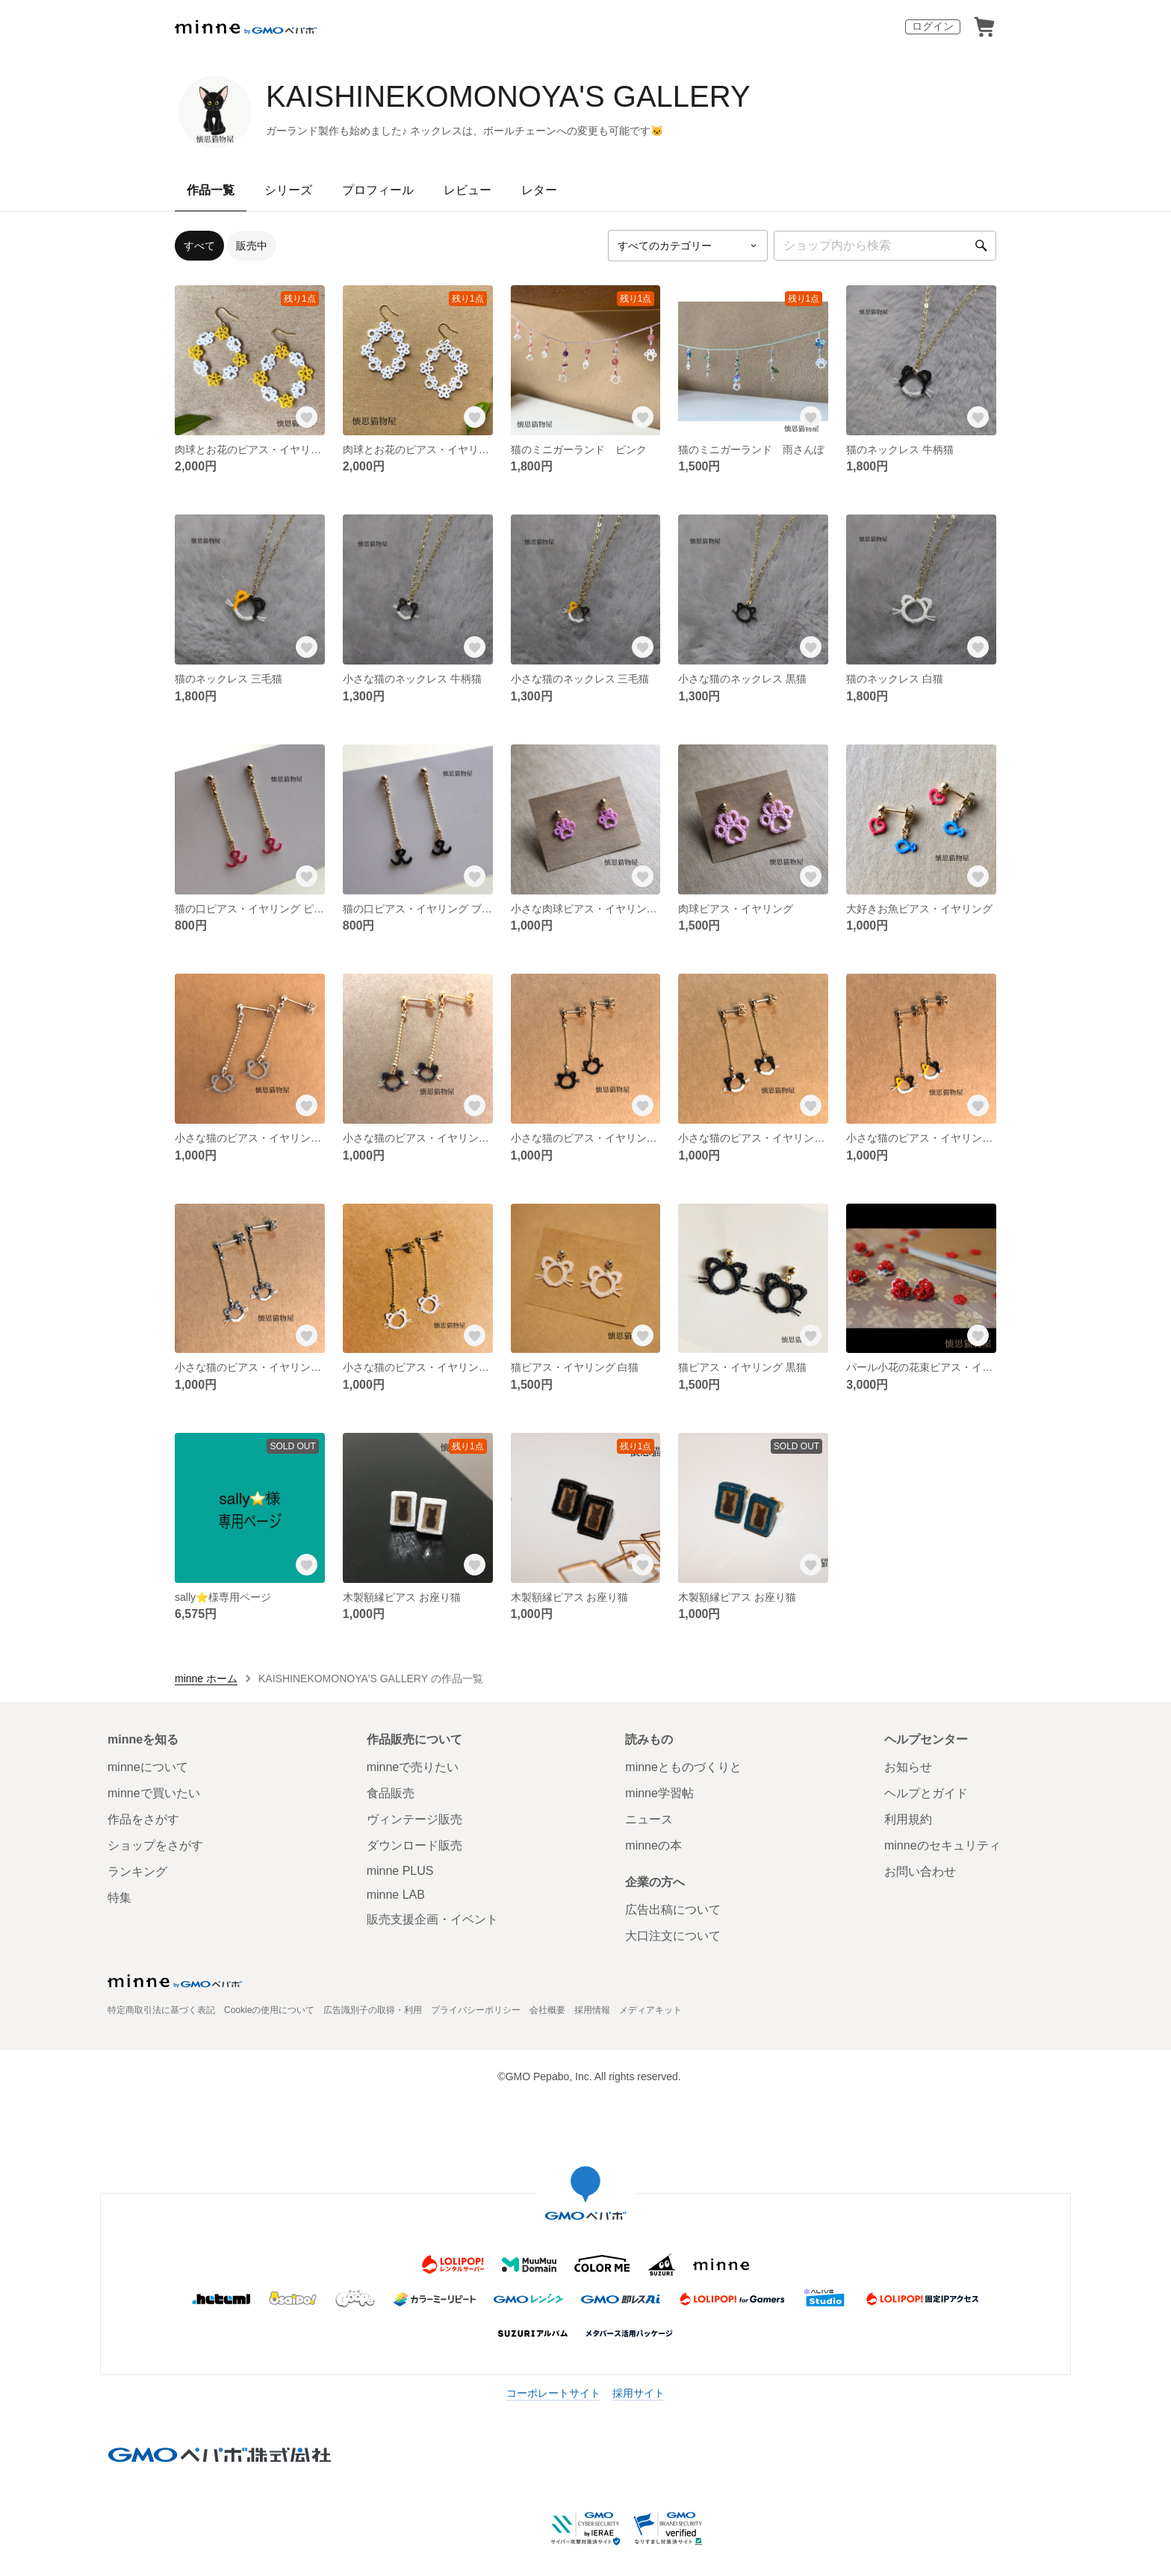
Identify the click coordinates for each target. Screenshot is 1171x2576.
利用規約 (908, 1819)
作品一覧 (210, 190)
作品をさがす (143, 1819)
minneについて (148, 1767)
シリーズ (288, 190)
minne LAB (396, 1894)
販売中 (251, 246)
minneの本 (653, 1845)
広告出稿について (673, 1909)
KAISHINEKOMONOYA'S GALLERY (508, 96)
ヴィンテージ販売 (414, 1819)
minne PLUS (400, 1870)
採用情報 (592, 2010)
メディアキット (650, 2010)
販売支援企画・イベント (432, 1919)
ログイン (933, 26)
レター (539, 190)
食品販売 (390, 1793)
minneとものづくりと (683, 1767)
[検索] (981, 245)
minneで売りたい (413, 1767)
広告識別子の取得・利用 (372, 2010)
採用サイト (638, 2393)
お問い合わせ (920, 1871)
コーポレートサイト (553, 2393)
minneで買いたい (154, 1793)
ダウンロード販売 (414, 1845)
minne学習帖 (659, 1793)
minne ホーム (206, 1678)
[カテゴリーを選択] (688, 245)
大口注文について (673, 1935)
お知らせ (908, 1767)
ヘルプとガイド (926, 1793)
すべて (199, 246)
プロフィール (378, 190)
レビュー (467, 190)
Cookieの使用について (269, 2010)
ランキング (137, 1871)
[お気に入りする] (306, 417)
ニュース (649, 1819)
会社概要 (547, 2010)
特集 (119, 1897)
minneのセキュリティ (942, 1845)
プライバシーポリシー (476, 2010)
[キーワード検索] (884, 245)
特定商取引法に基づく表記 (161, 2010)
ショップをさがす (155, 1845)
